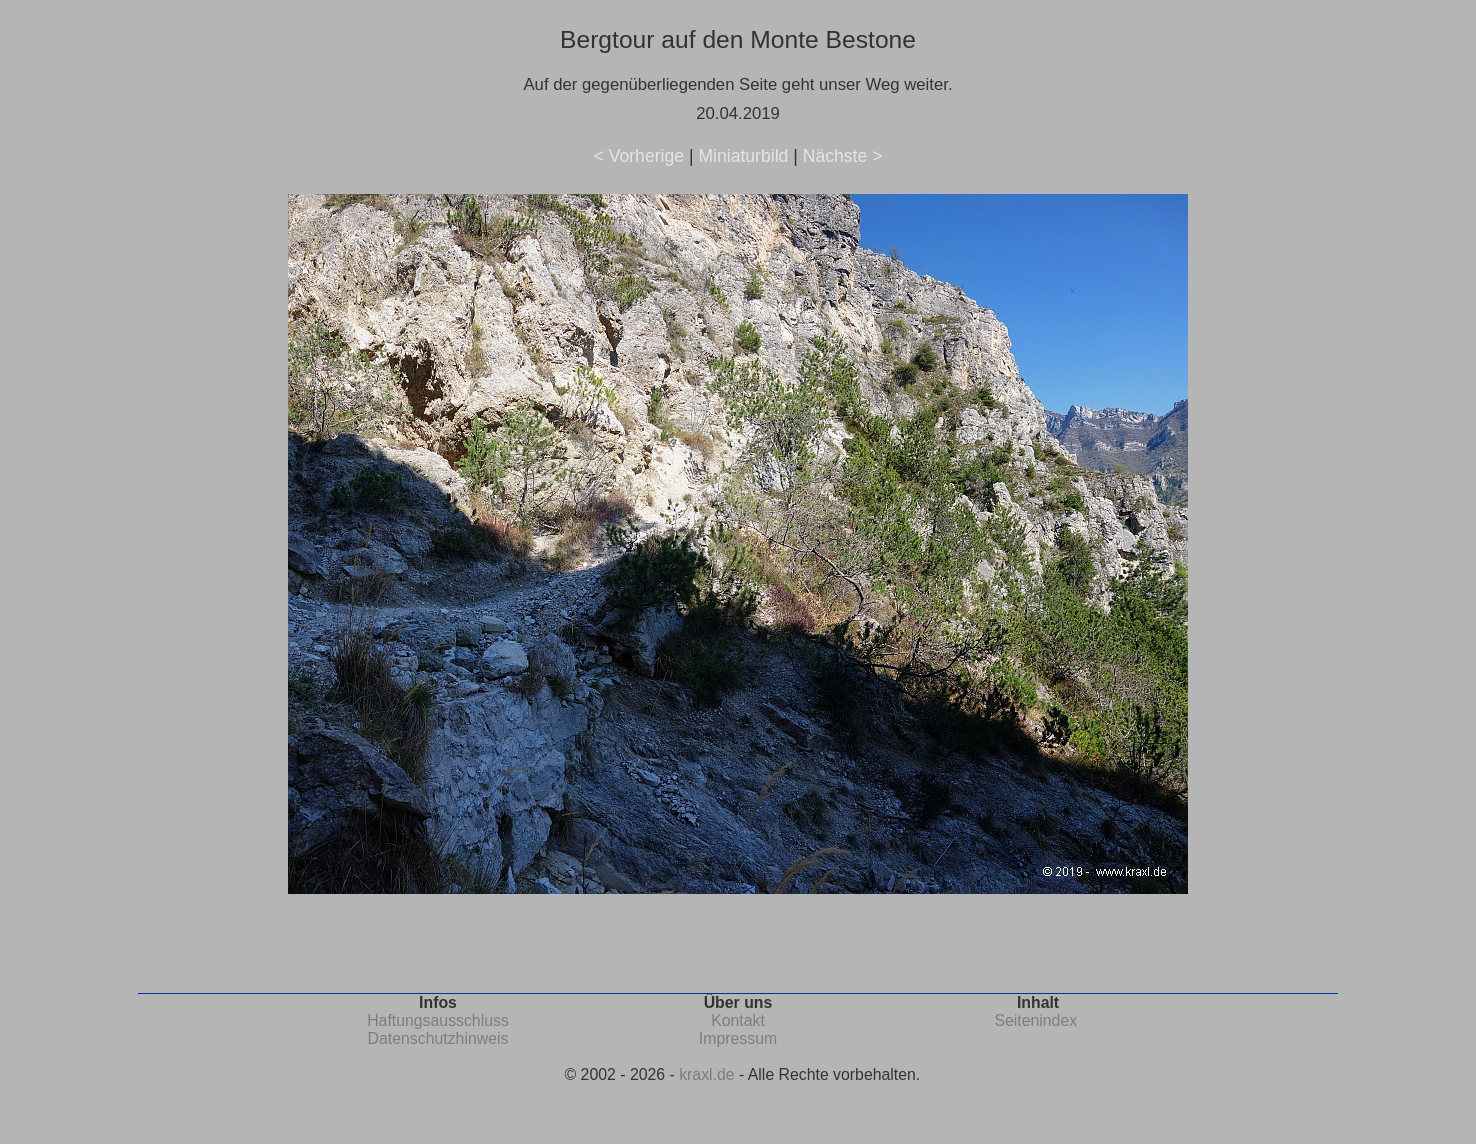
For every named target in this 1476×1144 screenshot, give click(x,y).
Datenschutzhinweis (438, 1038)
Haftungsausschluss (438, 1020)
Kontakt (738, 1020)
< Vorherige (639, 156)
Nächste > (843, 156)
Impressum (738, 1038)
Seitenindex (1035, 1020)
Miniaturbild (743, 156)
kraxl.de (706, 1074)
